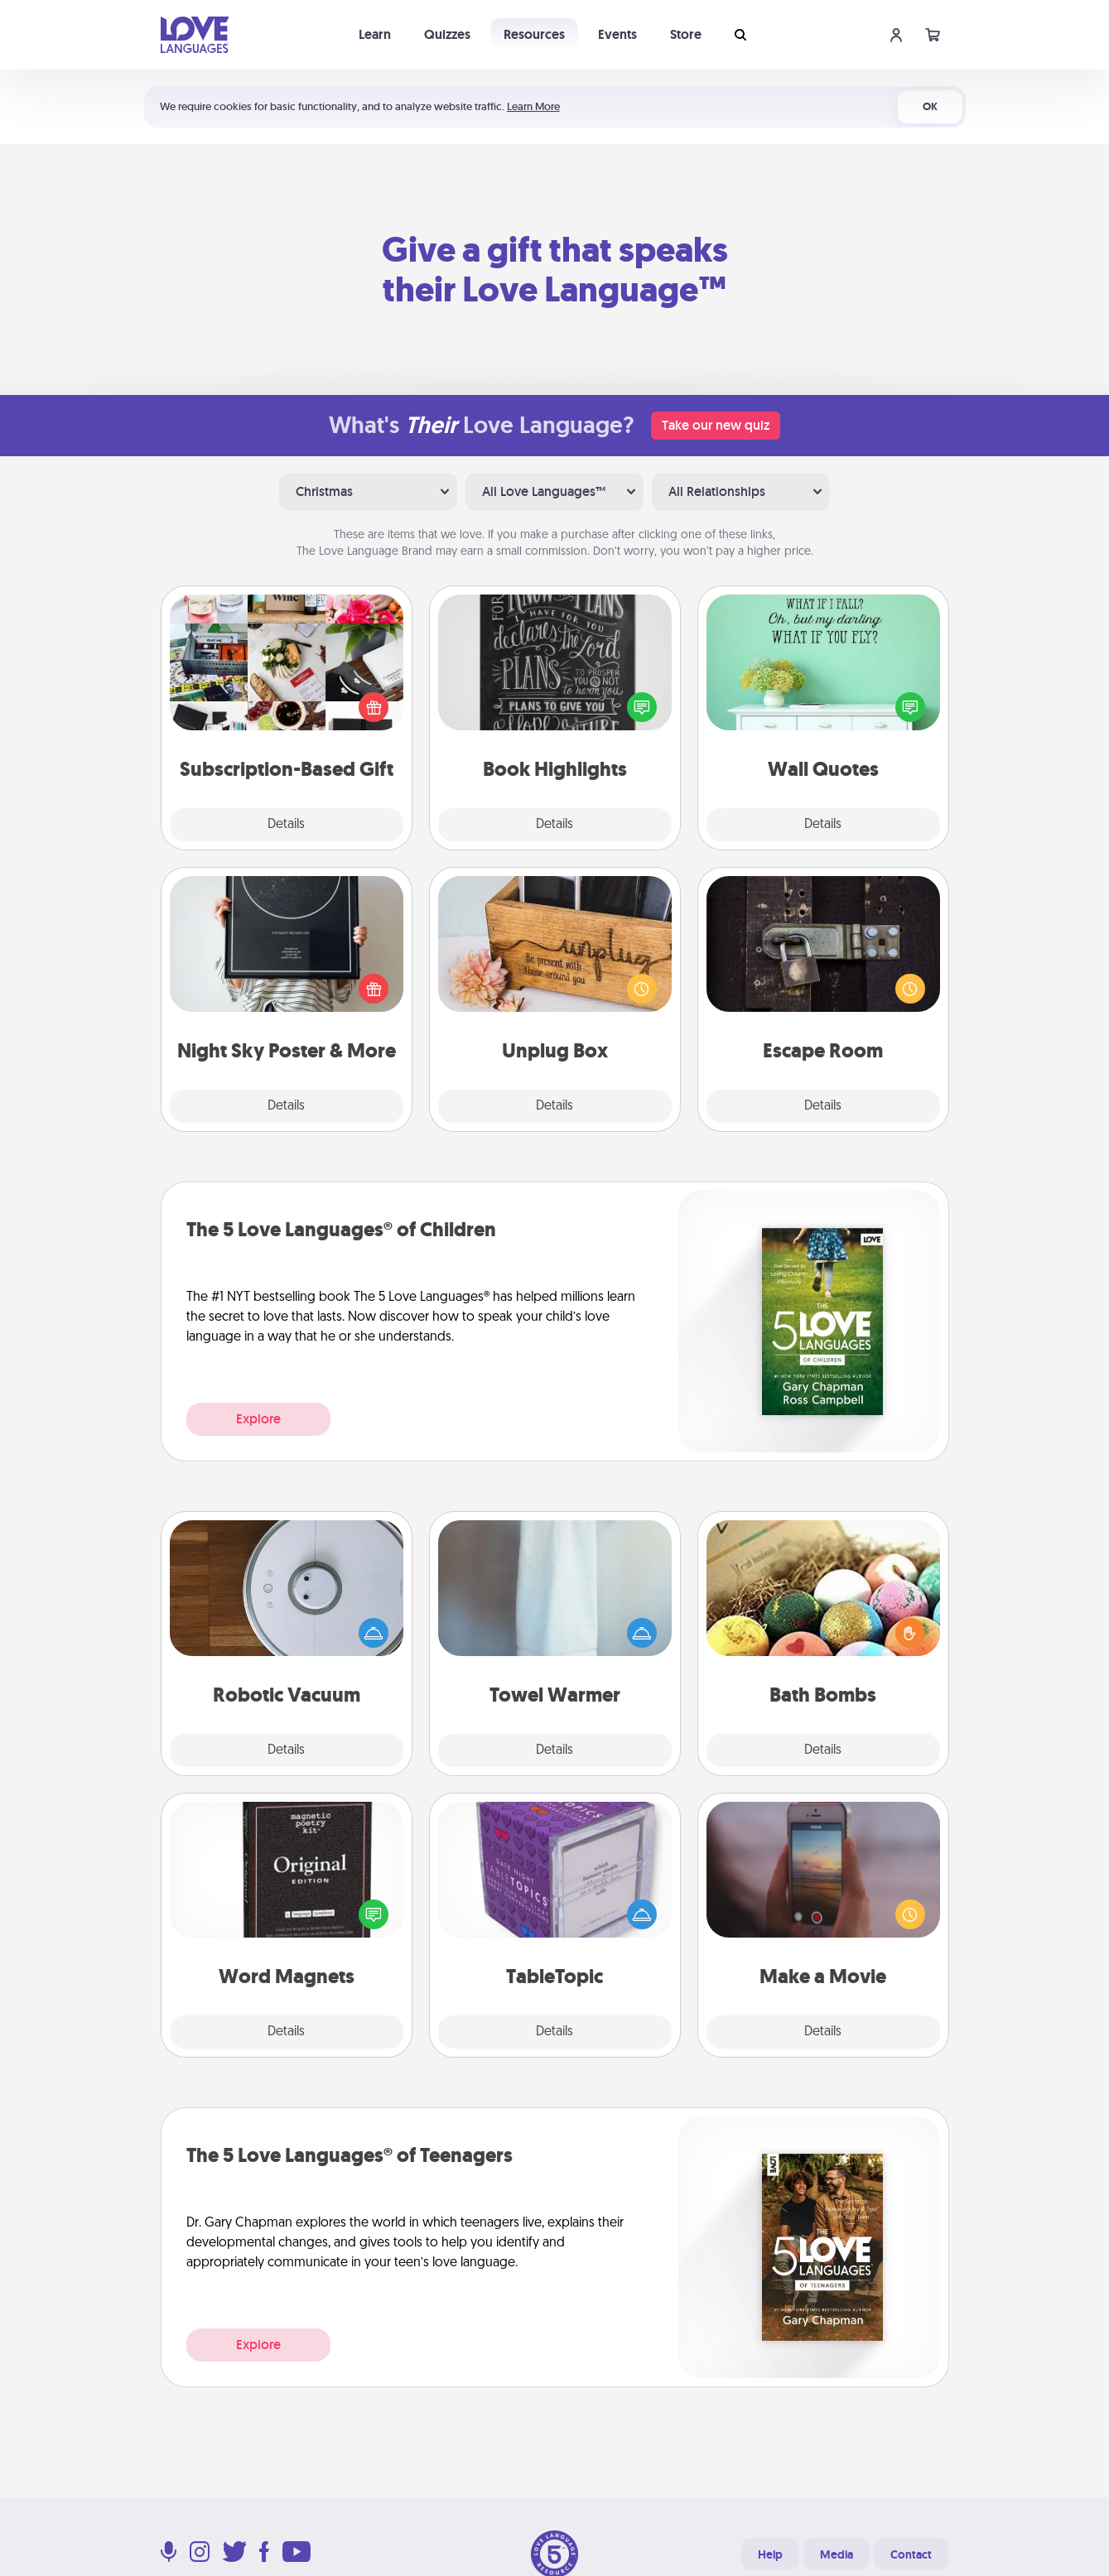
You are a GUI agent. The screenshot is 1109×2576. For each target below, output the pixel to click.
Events (617, 34)
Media (836, 2554)
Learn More (533, 106)
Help (770, 2554)
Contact (911, 2554)
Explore (258, 1419)
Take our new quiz (715, 425)
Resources (534, 34)
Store (686, 34)
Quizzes (447, 34)
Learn (375, 34)
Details (286, 824)
